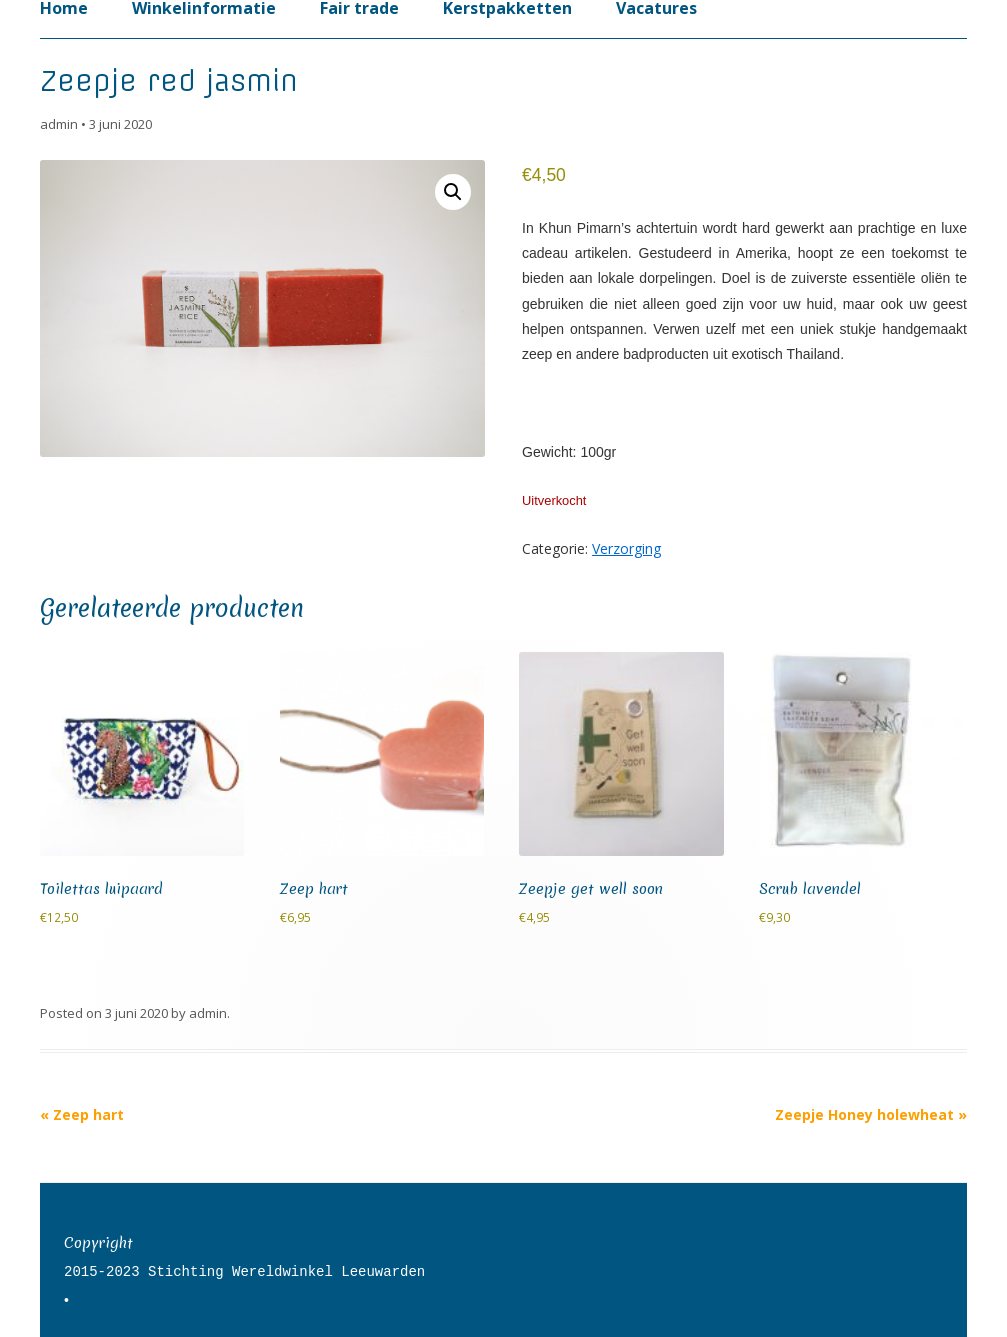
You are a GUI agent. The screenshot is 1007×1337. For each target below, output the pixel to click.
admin (59, 124)
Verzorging (626, 548)
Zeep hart (82, 1114)
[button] (453, 192)
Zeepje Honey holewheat (871, 1114)
